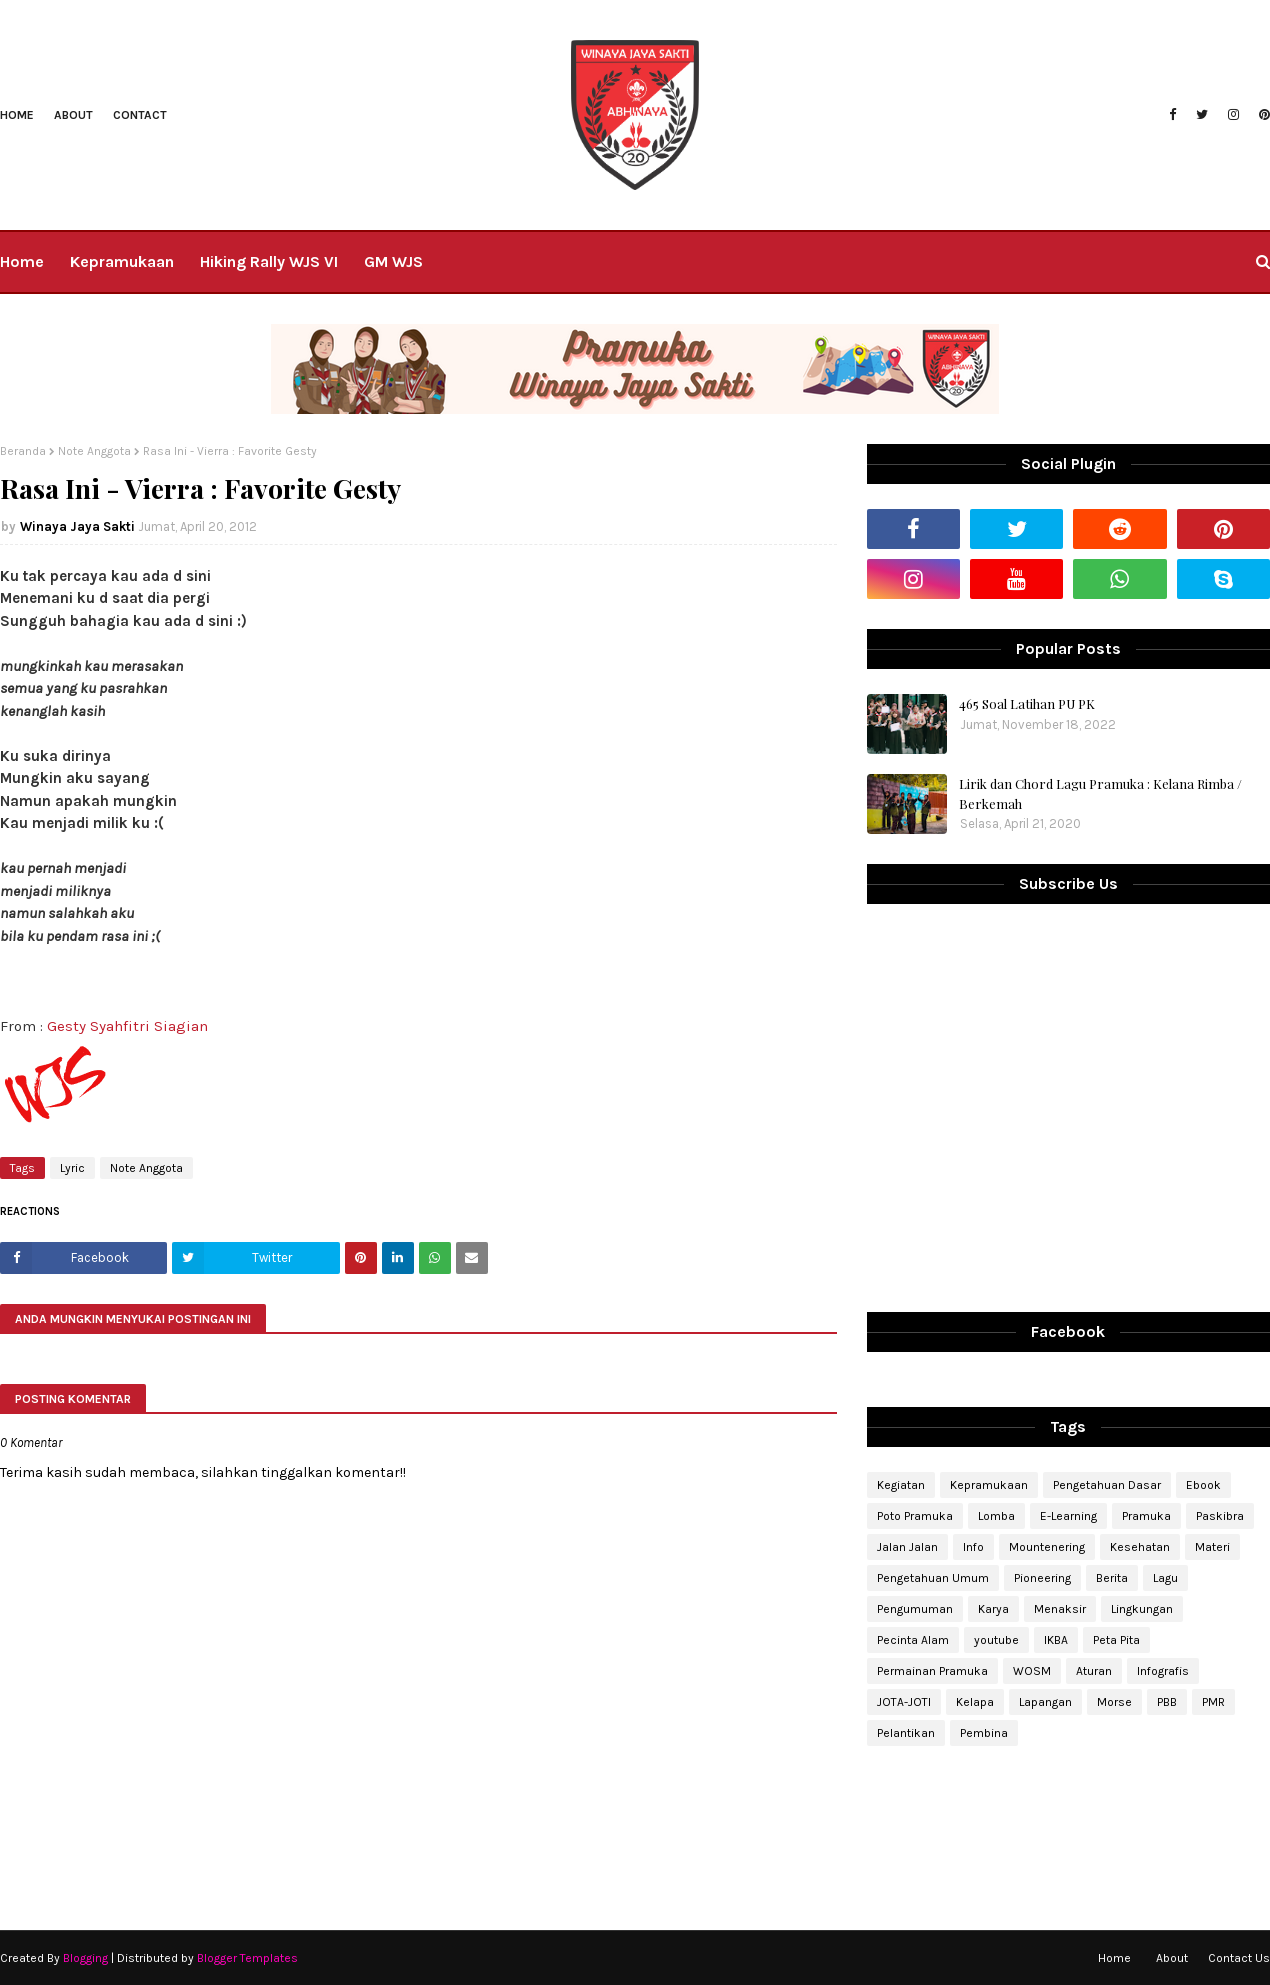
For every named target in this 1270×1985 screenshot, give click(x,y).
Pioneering (1042, 1578)
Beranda (23, 451)
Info (973, 1547)
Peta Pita (1116, 1640)
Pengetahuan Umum (933, 1578)
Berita (1112, 1578)
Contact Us (1239, 1958)
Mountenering (1047, 1547)
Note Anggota (94, 451)
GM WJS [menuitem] (393, 261)
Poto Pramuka (915, 1516)
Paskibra (1220, 1516)
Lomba (996, 1516)
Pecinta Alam (913, 1640)
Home (17, 115)
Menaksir (1060, 1609)
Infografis (1163, 1671)
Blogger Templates (247, 1958)
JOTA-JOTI (904, 1702)
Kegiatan (901, 1485)
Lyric (72, 1168)
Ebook (1203, 1485)
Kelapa (975, 1702)
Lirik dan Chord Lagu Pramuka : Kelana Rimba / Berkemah (1100, 793)
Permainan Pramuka (932, 1671)
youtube (996, 1640)
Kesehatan (1140, 1547)
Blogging (85, 1958)
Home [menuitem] (22, 261)
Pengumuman (915, 1609)
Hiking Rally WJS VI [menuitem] (269, 261)
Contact (140, 115)
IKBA (1056, 1640)
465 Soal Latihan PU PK (1027, 703)
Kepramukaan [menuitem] (122, 261)
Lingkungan (1142, 1609)
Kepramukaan (989, 1485)
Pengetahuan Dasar (1107, 1485)
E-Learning (1068, 1516)
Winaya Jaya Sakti (77, 526)
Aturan (1094, 1671)
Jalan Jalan (907, 1547)
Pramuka (1146, 1516)
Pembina (984, 1733)
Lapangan (1045, 1702)
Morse (1114, 1702)
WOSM (1032, 1671)
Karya (993, 1609)
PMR (1213, 1702)
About (73, 115)
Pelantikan (906, 1733)
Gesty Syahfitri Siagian (127, 1026)
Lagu (1165, 1578)
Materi (1212, 1547)
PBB (1167, 1702)
